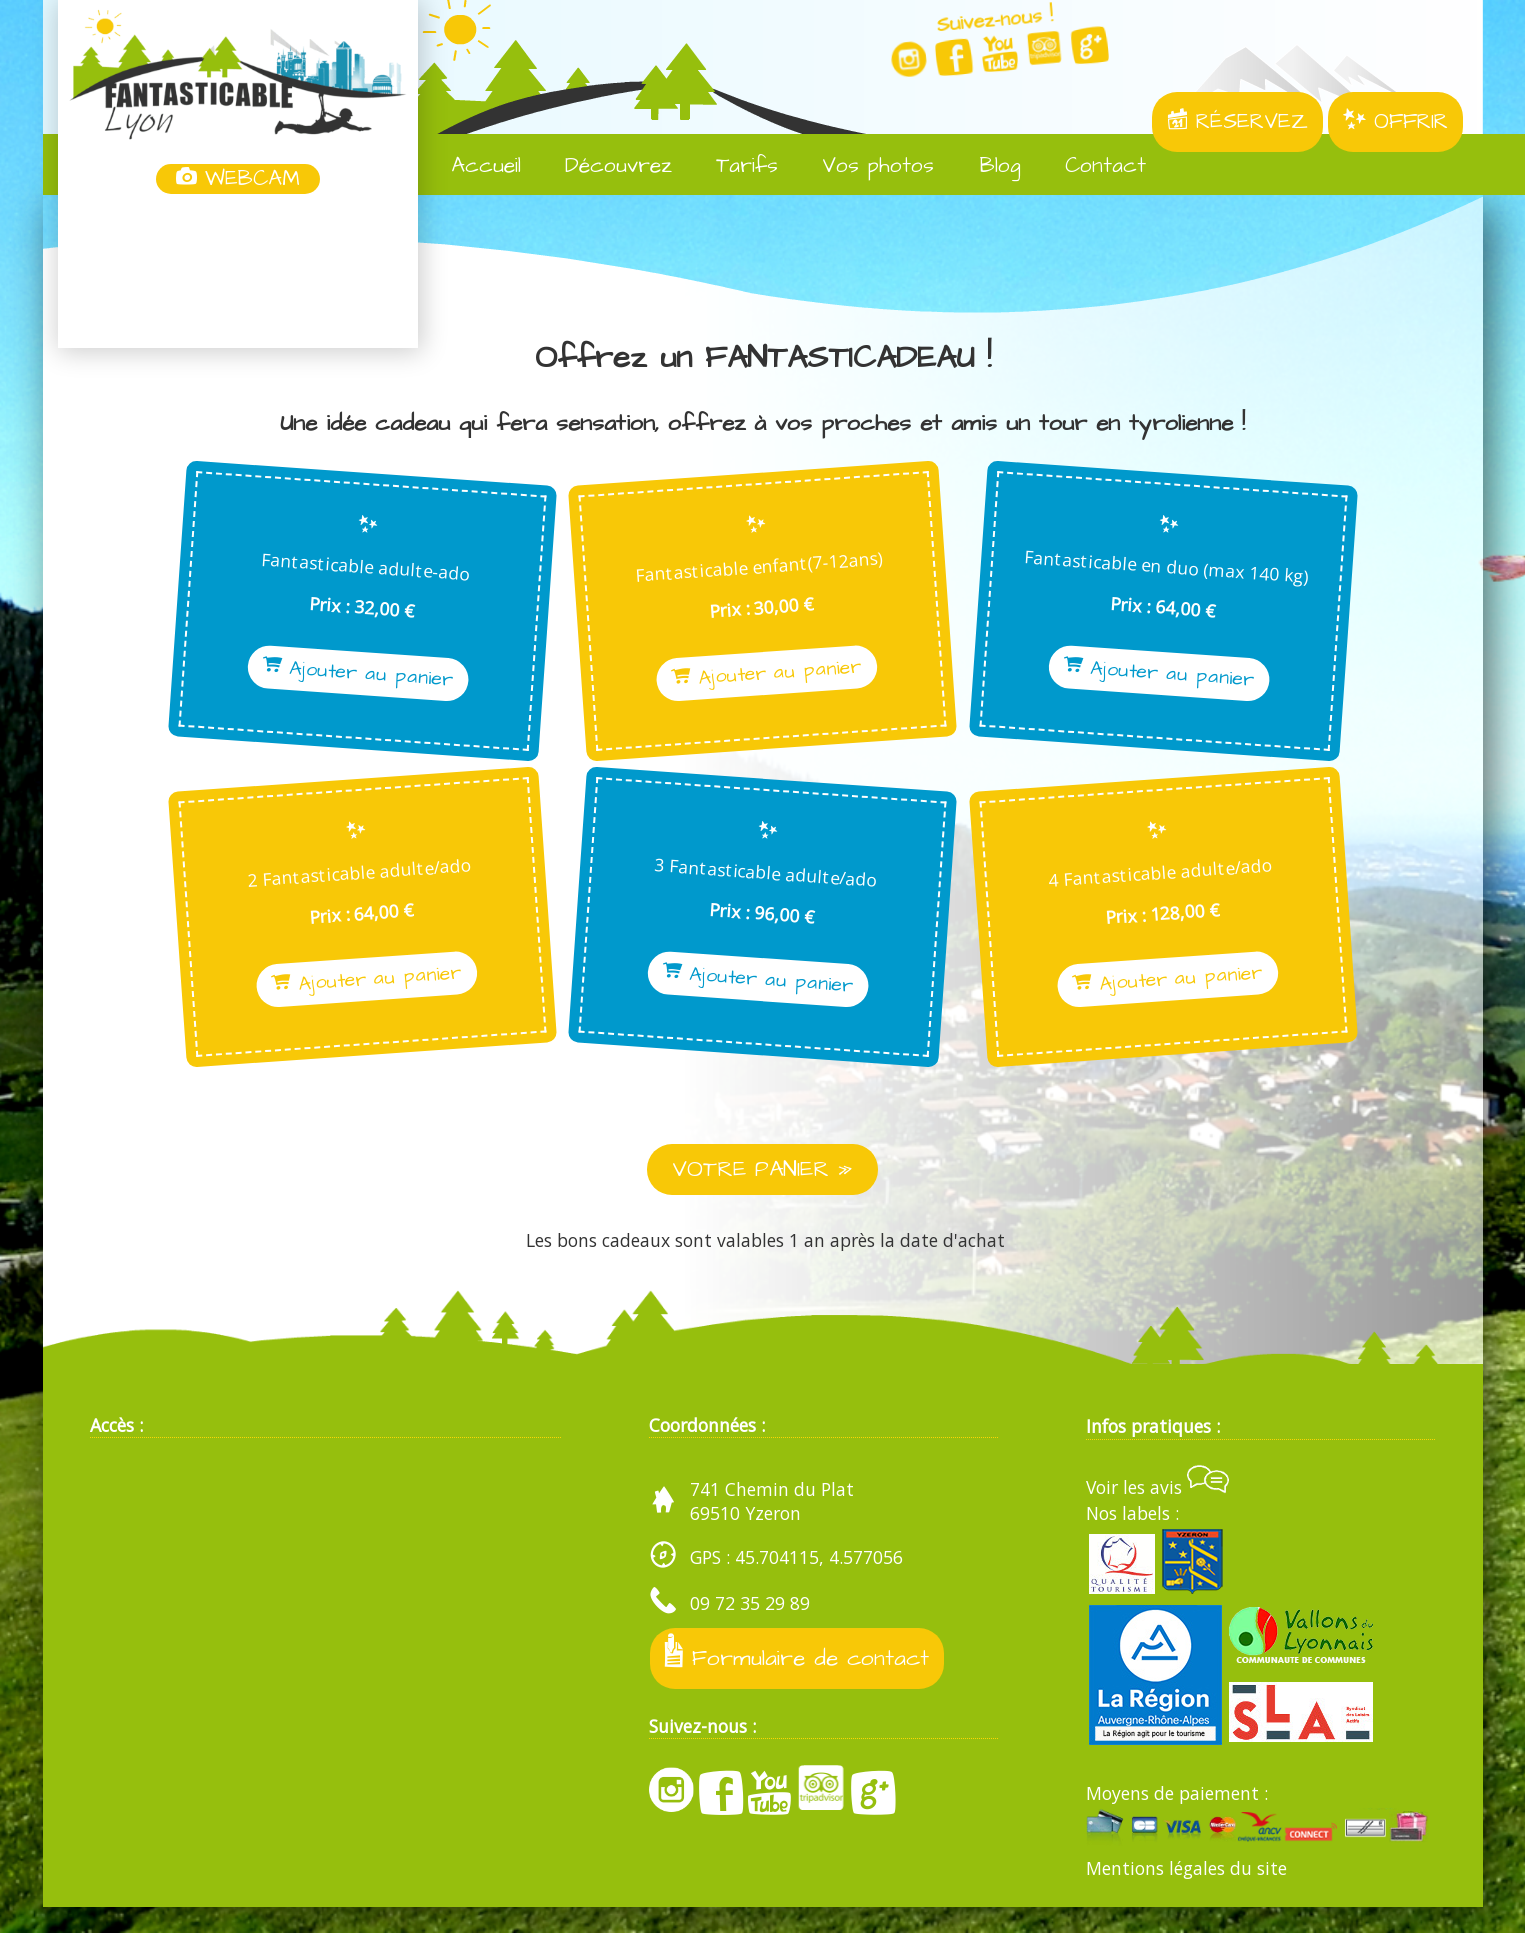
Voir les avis (1157, 1513)
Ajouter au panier (281, 673)
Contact (1091, 166)
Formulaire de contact (801, 1681)
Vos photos (863, 166)
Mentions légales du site (1186, 1895)
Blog (985, 166)
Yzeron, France (238, 273)
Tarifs (732, 166)
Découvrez (604, 166)
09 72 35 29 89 (750, 1629)
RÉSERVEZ (1237, 122)
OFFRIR (1395, 122)
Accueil (471, 166)
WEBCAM (238, 179)
